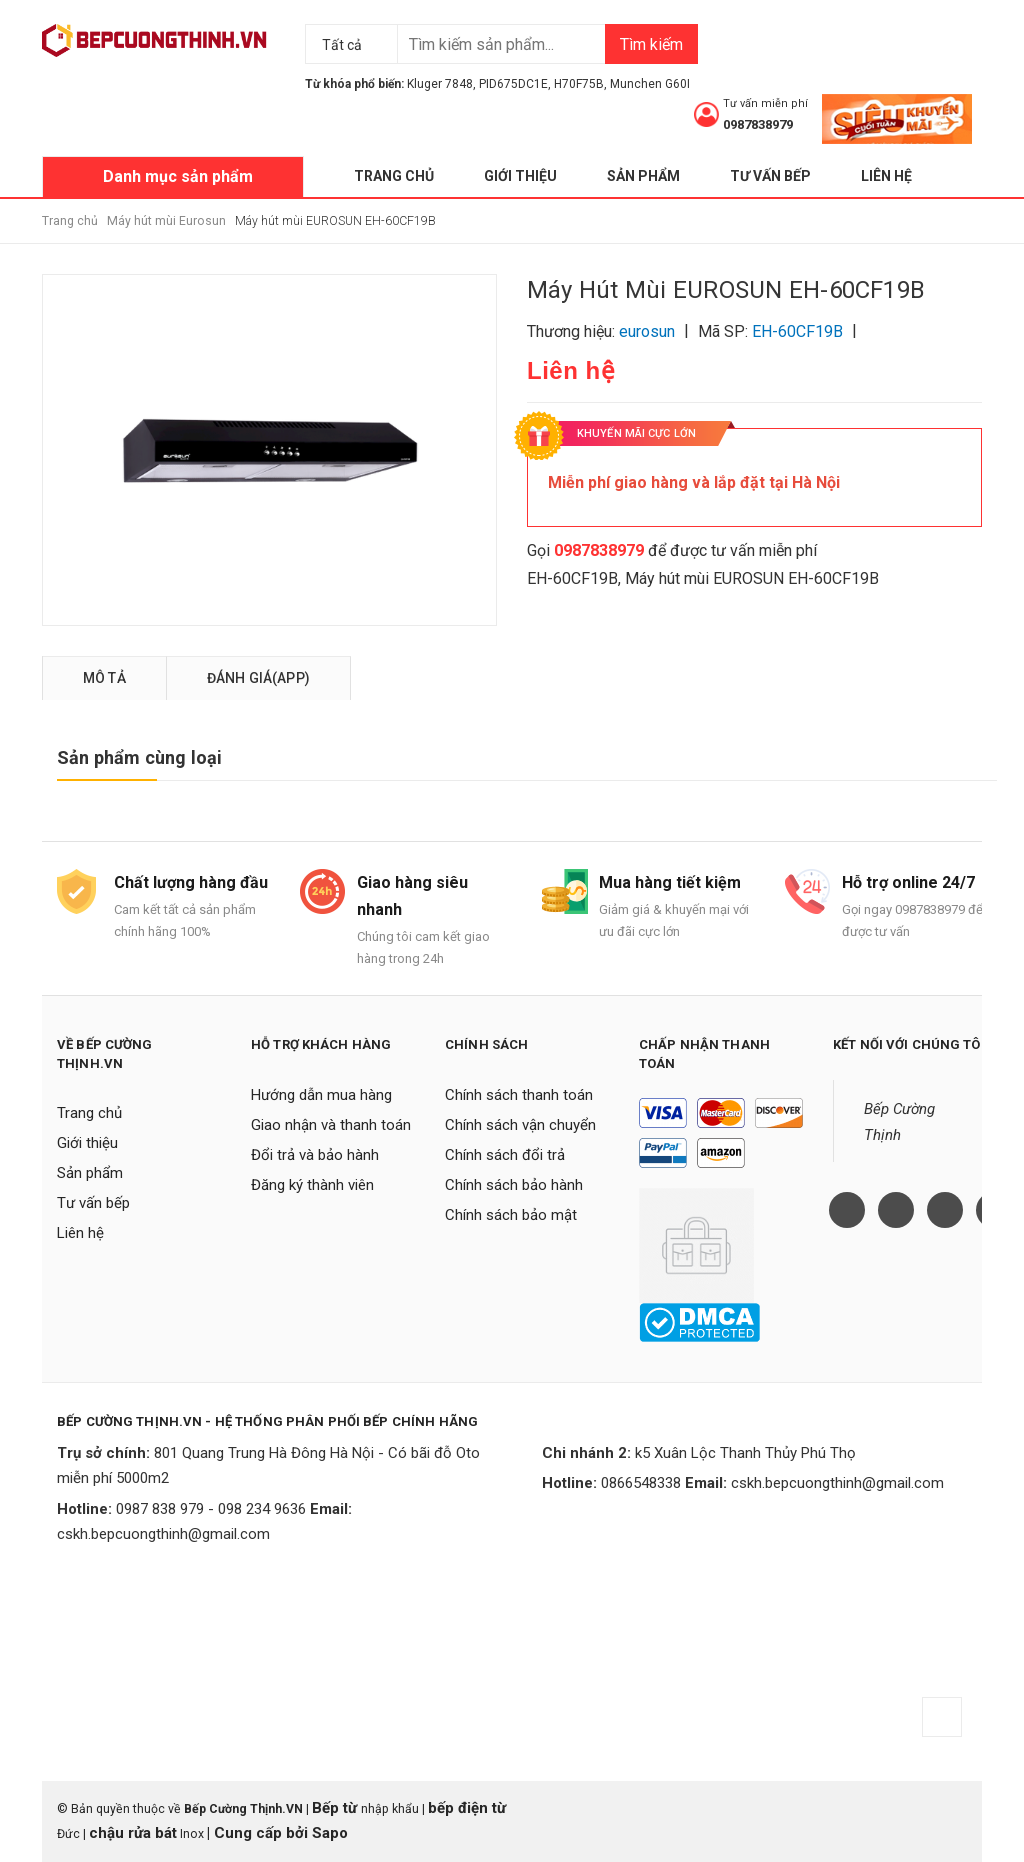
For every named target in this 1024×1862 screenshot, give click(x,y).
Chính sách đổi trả (505, 1155)
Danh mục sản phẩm (178, 176)
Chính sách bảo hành (514, 1185)
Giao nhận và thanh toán (331, 1125)
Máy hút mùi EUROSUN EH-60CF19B (752, 578)
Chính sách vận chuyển (520, 1125)
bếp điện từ (467, 1808)
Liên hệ (886, 176)
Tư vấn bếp (770, 176)
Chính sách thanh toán (519, 1095)
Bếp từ (336, 1808)
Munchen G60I (650, 84)
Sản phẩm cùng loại (139, 757)
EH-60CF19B (572, 578)
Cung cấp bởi (261, 1833)
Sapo (330, 1833)
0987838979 (758, 124)
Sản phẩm (643, 176)
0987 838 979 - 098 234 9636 (211, 1509)
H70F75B (579, 84)
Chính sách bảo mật (511, 1215)
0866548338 (641, 1483)
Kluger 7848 (440, 84)
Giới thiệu (520, 176)
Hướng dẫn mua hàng (321, 1095)
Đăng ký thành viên (312, 1185)
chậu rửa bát (133, 1833)
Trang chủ (394, 176)
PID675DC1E (513, 84)
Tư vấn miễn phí (765, 103)
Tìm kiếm (651, 44)
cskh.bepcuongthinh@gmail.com (163, 1534)
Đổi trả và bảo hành (315, 1155)
